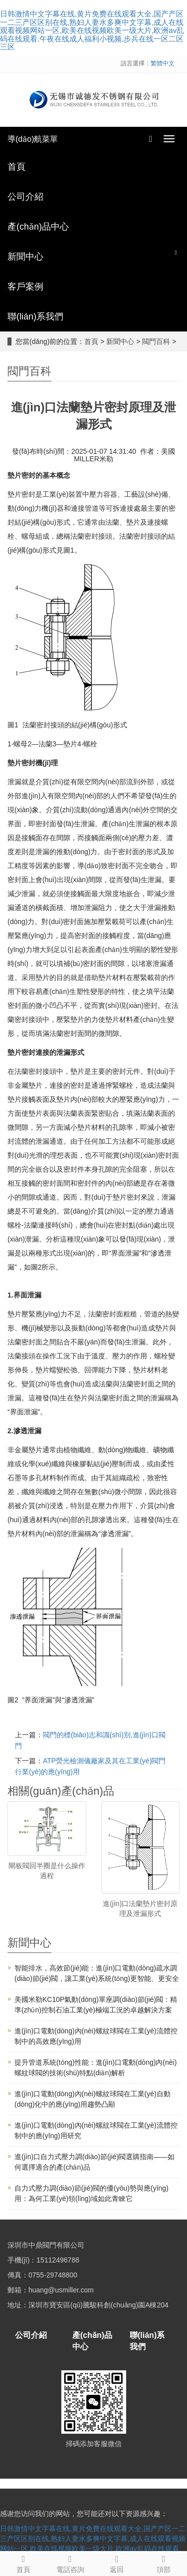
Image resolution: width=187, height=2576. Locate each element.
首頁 (91, 341)
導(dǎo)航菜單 (32, 139)
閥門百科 (156, 341)
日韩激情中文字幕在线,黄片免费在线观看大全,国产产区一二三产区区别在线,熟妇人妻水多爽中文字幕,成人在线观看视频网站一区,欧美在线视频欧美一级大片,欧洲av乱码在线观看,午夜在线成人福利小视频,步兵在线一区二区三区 (92, 30)
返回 (117, 2563)
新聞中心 (120, 341)
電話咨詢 (70, 2563)
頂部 (163, 2563)
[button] (176, 252)
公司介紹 (31, 2335)
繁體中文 (163, 63)
